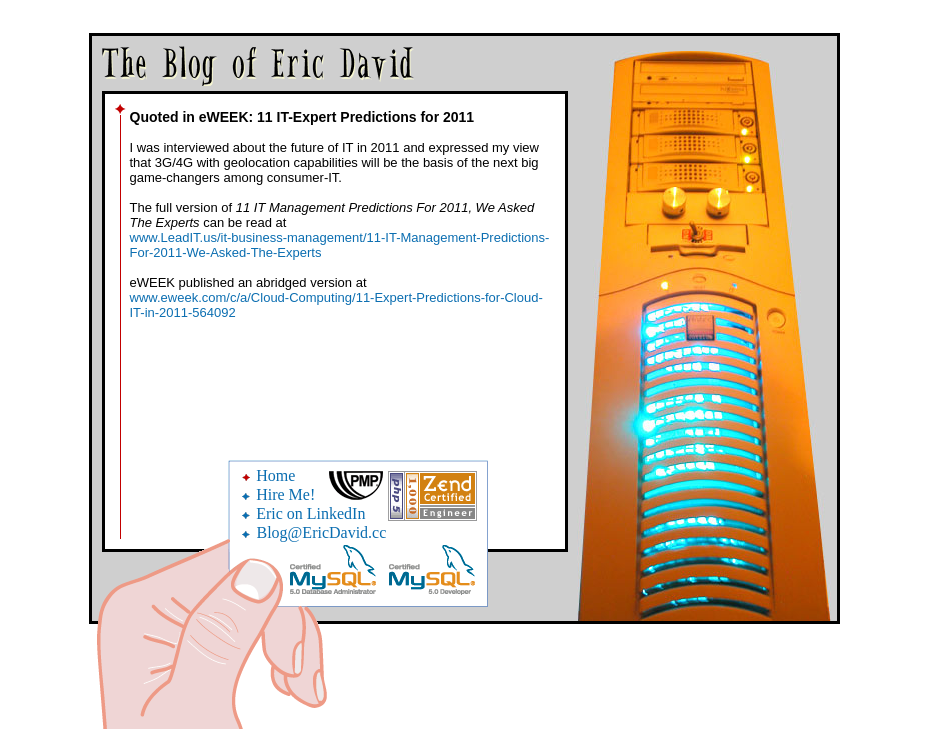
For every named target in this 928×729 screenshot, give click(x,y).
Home (275, 475)
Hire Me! (285, 494)
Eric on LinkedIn (310, 513)
